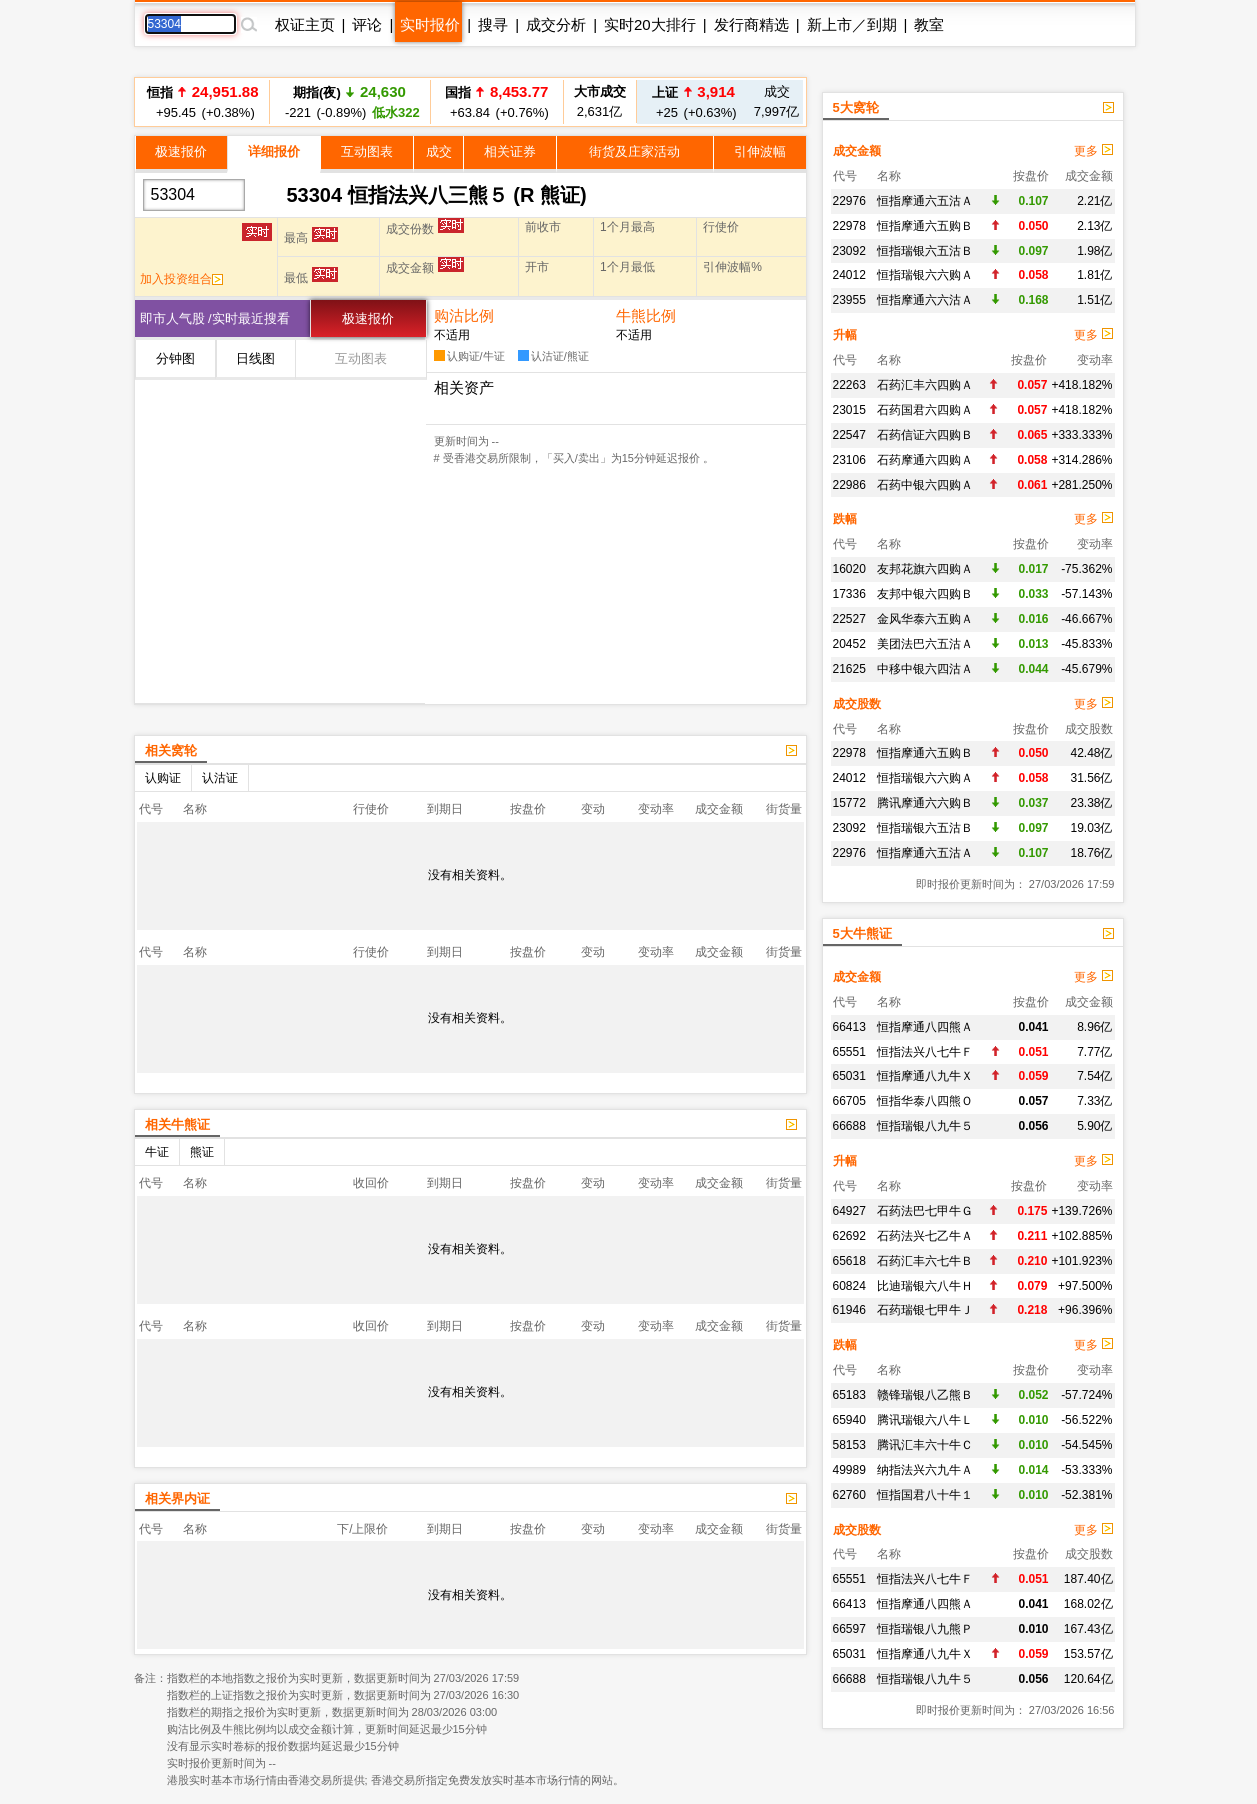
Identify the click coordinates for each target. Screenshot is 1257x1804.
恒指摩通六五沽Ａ (925, 201)
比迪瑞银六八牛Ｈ (925, 1286)
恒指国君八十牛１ (925, 1495)
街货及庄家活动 (634, 151)
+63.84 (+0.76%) (496, 101)
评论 (367, 24)
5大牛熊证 (862, 933)
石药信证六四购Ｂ (925, 435)
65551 (849, 1052)
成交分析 (556, 24)
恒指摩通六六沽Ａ (925, 300)
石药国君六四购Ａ (925, 410)
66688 (849, 1126)
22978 (849, 226)
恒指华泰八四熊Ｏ (925, 1101)
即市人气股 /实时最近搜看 (215, 318)
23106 (849, 460)
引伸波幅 (760, 151)
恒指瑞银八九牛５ (925, 1126)
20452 (849, 644)
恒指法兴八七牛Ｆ (925, 1052)
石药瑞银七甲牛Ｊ (925, 1310)
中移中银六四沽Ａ (925, 669)
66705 (849, 1101)
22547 (849, 435)
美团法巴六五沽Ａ (925, 644)
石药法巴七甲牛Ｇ (925, 1211)
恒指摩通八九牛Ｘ (925, 1076)
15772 (849, 803)
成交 (439, 151)
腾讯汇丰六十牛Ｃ (925, 1445)
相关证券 (510, 151)
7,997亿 (777, 101)
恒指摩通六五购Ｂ (925, 226)
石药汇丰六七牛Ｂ (925, 1261)
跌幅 (845, 519)
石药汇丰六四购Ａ (925, 385)
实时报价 (430, 24)
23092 (849, 251)
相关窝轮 (171, 750)
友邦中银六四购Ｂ (925, 594)
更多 (1093, 151)
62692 (849, 1236)
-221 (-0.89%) (349, 101)
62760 (849, 1495)
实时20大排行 (650, 24)
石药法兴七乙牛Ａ (925, 1236)
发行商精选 (751, 24)
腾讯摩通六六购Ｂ (925, 803)
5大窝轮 (856, 107)
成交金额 (857, 151)
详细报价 (274, 151)
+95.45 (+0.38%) (203, 101)
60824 (849, 1286)
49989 (849, 1470)
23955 (849, 300)
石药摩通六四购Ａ (925, 460)
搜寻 (493, 24)
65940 (849, 1420)
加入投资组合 (181, 279)
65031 (849, 1076)
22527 (849, 619)
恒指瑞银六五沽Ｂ (925, 251)
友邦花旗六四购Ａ (925, 569)
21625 (849, 669)
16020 (849, 569)
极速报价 (181, 151)
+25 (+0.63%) (693, 101)
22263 (849, 385)
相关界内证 (177, 1498)
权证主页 (305, 24)
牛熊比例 (646, 315)
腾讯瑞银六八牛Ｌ (925, 1420)
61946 (849, 1310)
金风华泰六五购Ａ (925, 619)
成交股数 (857, 704)
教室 (929, 24)
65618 (849, 1261)
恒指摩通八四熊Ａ (925, 1027)
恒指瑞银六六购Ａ (925, 275)
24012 (849, 275)
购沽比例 (464, 315)
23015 (849, 410)
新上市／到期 (852, 24)
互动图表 (367, 151)
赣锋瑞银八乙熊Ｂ (925, 1395)
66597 (849, 1629)
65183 (849, 1395)
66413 (849, 1027)
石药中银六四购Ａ (925, 485)
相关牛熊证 (177, 1124)
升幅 (845, 335)
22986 (849, 485)
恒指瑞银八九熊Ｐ (925, 1629)
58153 (849, 1445)
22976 (849, 201)
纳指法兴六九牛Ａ (925, 1470)
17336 (849, 594)
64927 (849, 1211)
